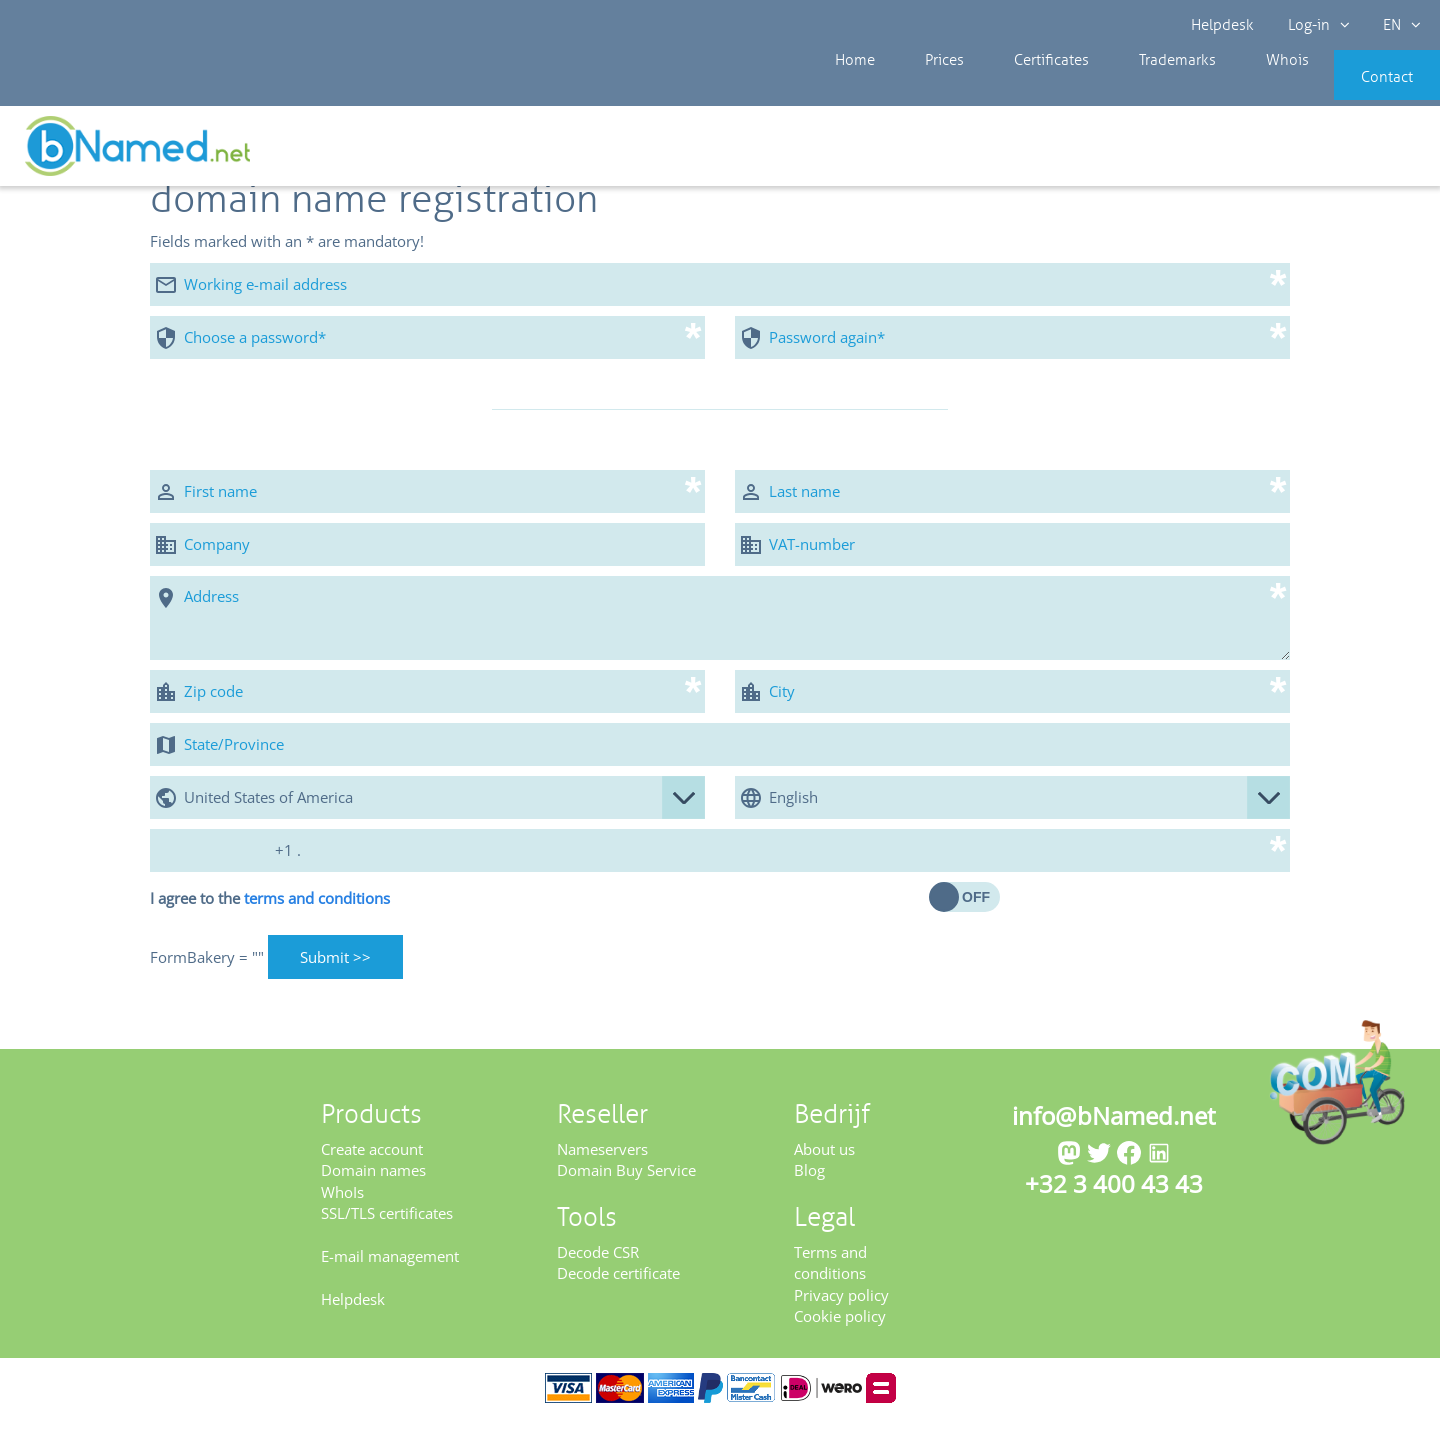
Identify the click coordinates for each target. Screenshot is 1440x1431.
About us (824, 1162)
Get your (1367, 152)
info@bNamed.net (1114, 1128)
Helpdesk (1223, 25)
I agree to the (270, 911)
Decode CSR (598, 1265)
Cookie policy (840, 1329)
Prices (923, 90)
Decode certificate (618, 1287)
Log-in (1316, 25)
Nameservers (602, 1162)
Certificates (1014, 90)
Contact (1357, 90)
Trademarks (1125, 90)
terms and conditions (317, 911)
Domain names (373, 1184)
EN (1396, 25)
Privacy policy (841, 1308)
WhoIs (342, 1205)
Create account (372, 1162)
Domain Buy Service (626, 1184)
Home (850, 90)
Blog (809, 1184)
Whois (1219, 90)
